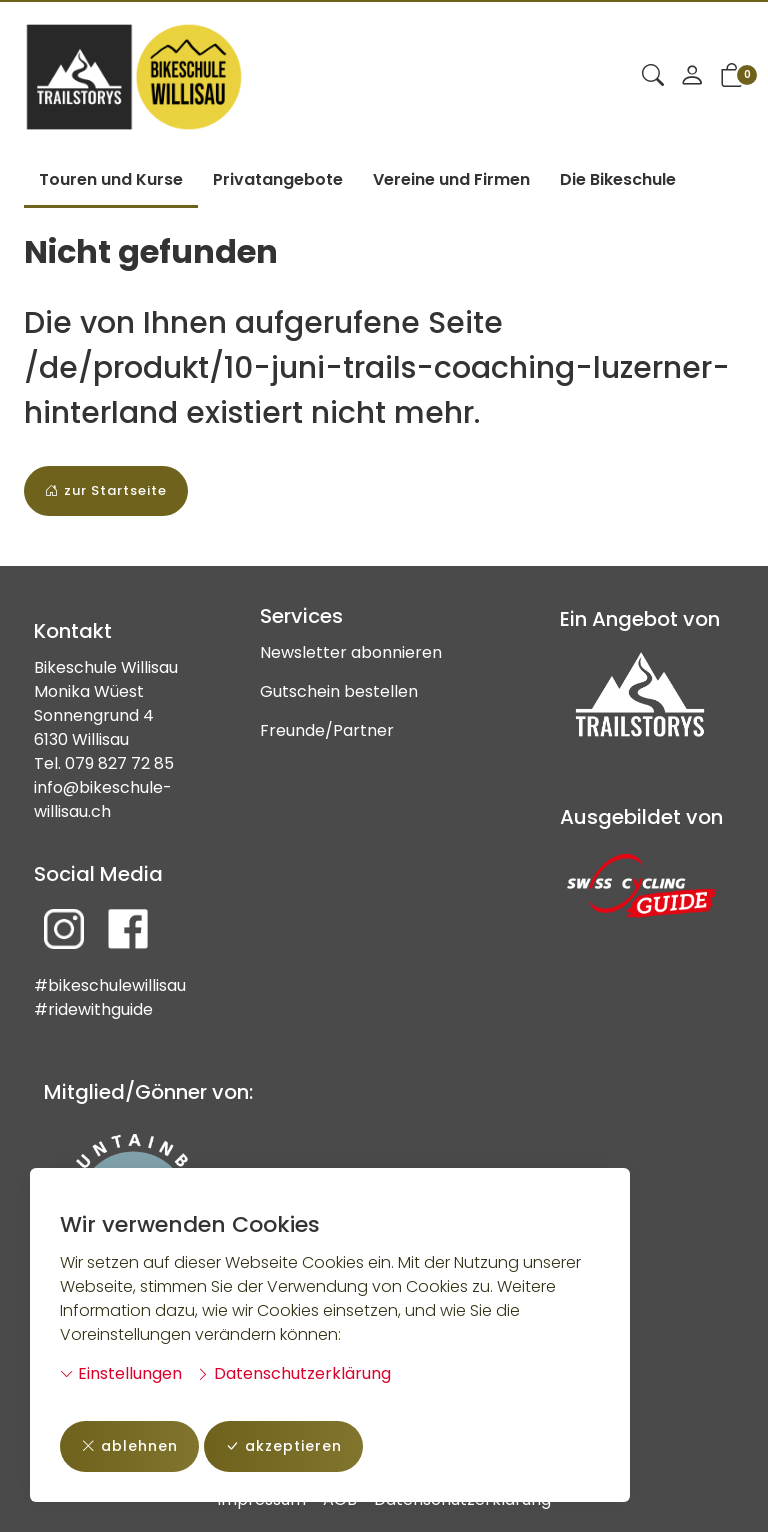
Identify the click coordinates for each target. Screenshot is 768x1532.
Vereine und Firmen (451, 179)
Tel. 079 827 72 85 (104, 763)
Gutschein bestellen (339, 691)
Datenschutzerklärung (293, 1373)
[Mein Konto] (692, 77)
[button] (653, 77)
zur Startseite (106, 491)
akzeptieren (283, 1446)
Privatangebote (278, 179)
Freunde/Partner (327, 730)
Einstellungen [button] (121, 1373)
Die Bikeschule (618, 179)
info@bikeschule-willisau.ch (103, 799)
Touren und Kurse (111, 179)
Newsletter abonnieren (351, 652)
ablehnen (129, 1446)
